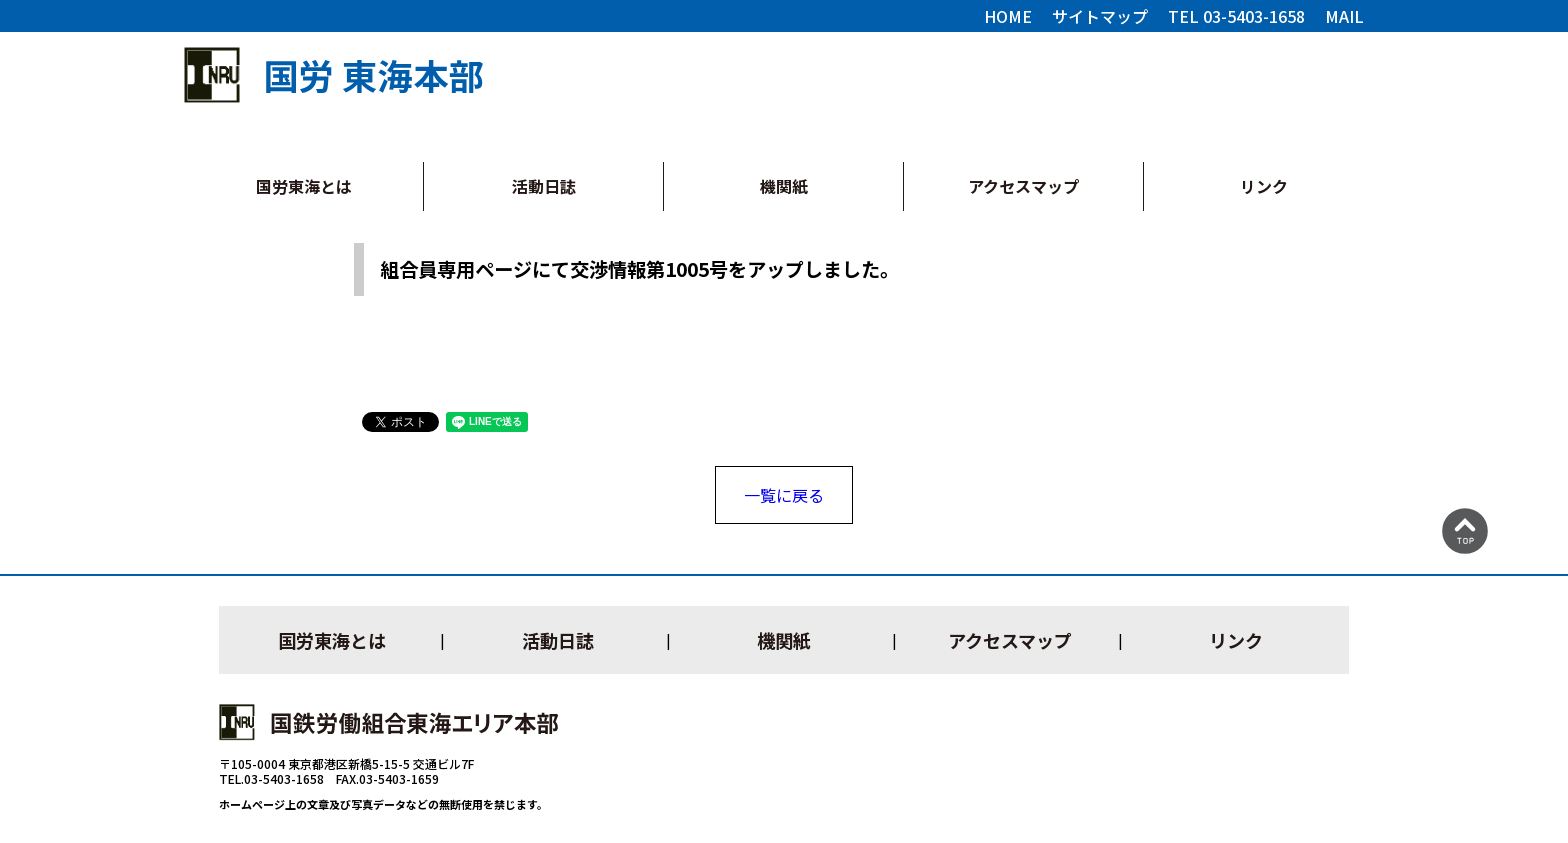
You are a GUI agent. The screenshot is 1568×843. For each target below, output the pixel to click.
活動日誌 (544, 186)
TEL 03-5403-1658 (1236, 16)
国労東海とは (304, 186)
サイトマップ (1100, 16)
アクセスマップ (1023, 186)
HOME (1008, 16)
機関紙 (784, 186)
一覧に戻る (784, 495)
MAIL (1344, 16)
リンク (1264, 186)
